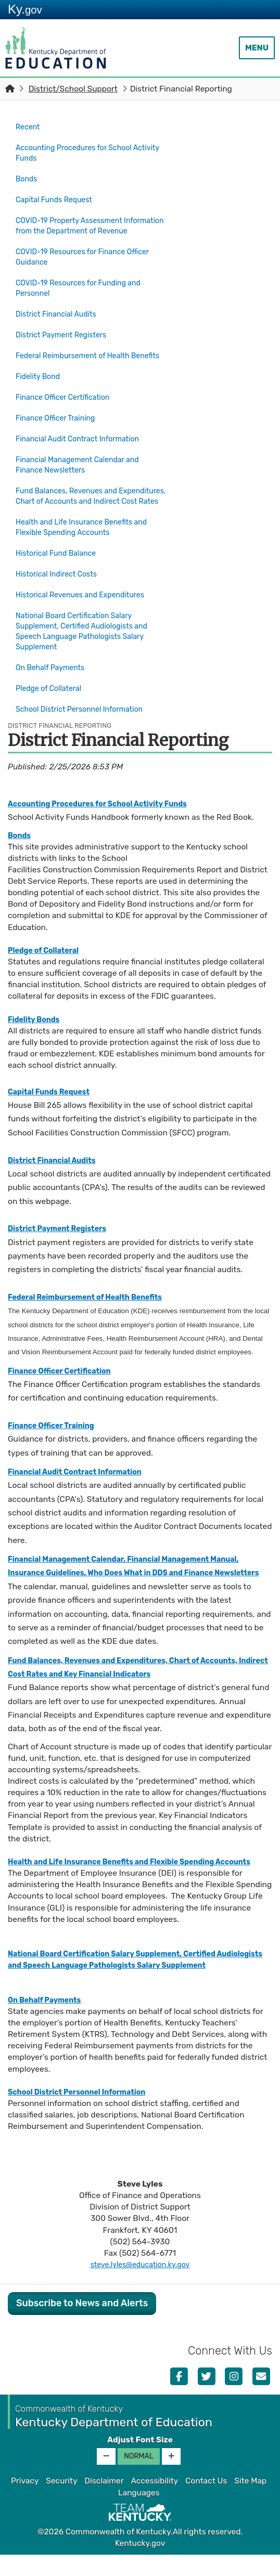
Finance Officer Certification (68, 396)
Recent (29, 126)
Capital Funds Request (58, 193)
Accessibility (154, 2502)
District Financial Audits (60, 312)
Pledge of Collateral (52, 678)
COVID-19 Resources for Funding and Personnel (85, 288)
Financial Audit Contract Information (84, 433)
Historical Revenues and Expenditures (87, 588)
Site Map (250, 2502)
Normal (139, 2478)
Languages (139, 2514)
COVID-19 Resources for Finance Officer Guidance (89, 257)
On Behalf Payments (54, 659)
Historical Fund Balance (60, 552)
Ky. (25, 9)
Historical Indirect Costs (60, 570)
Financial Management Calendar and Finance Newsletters (84, 457)
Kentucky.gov (140, 2565)
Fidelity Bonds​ (36, 1004)
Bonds (28, 174)
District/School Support (73, 89)
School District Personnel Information (86, 696)
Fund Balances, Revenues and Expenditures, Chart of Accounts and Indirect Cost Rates (85, 492)
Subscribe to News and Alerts (82, 2325)
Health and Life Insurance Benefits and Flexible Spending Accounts (88, 528)
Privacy (25, 2502)
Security (61, 2502)
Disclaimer (103, 2502)
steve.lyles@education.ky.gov (140, 2286)
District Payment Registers (66, 330)
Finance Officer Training (60, 415)
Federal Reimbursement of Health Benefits (79, 354)
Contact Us (206, 2502)
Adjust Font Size (140, 2461)
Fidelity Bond (40, 378)
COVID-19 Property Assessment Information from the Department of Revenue (83, 222)
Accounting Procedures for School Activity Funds (80, 150)
